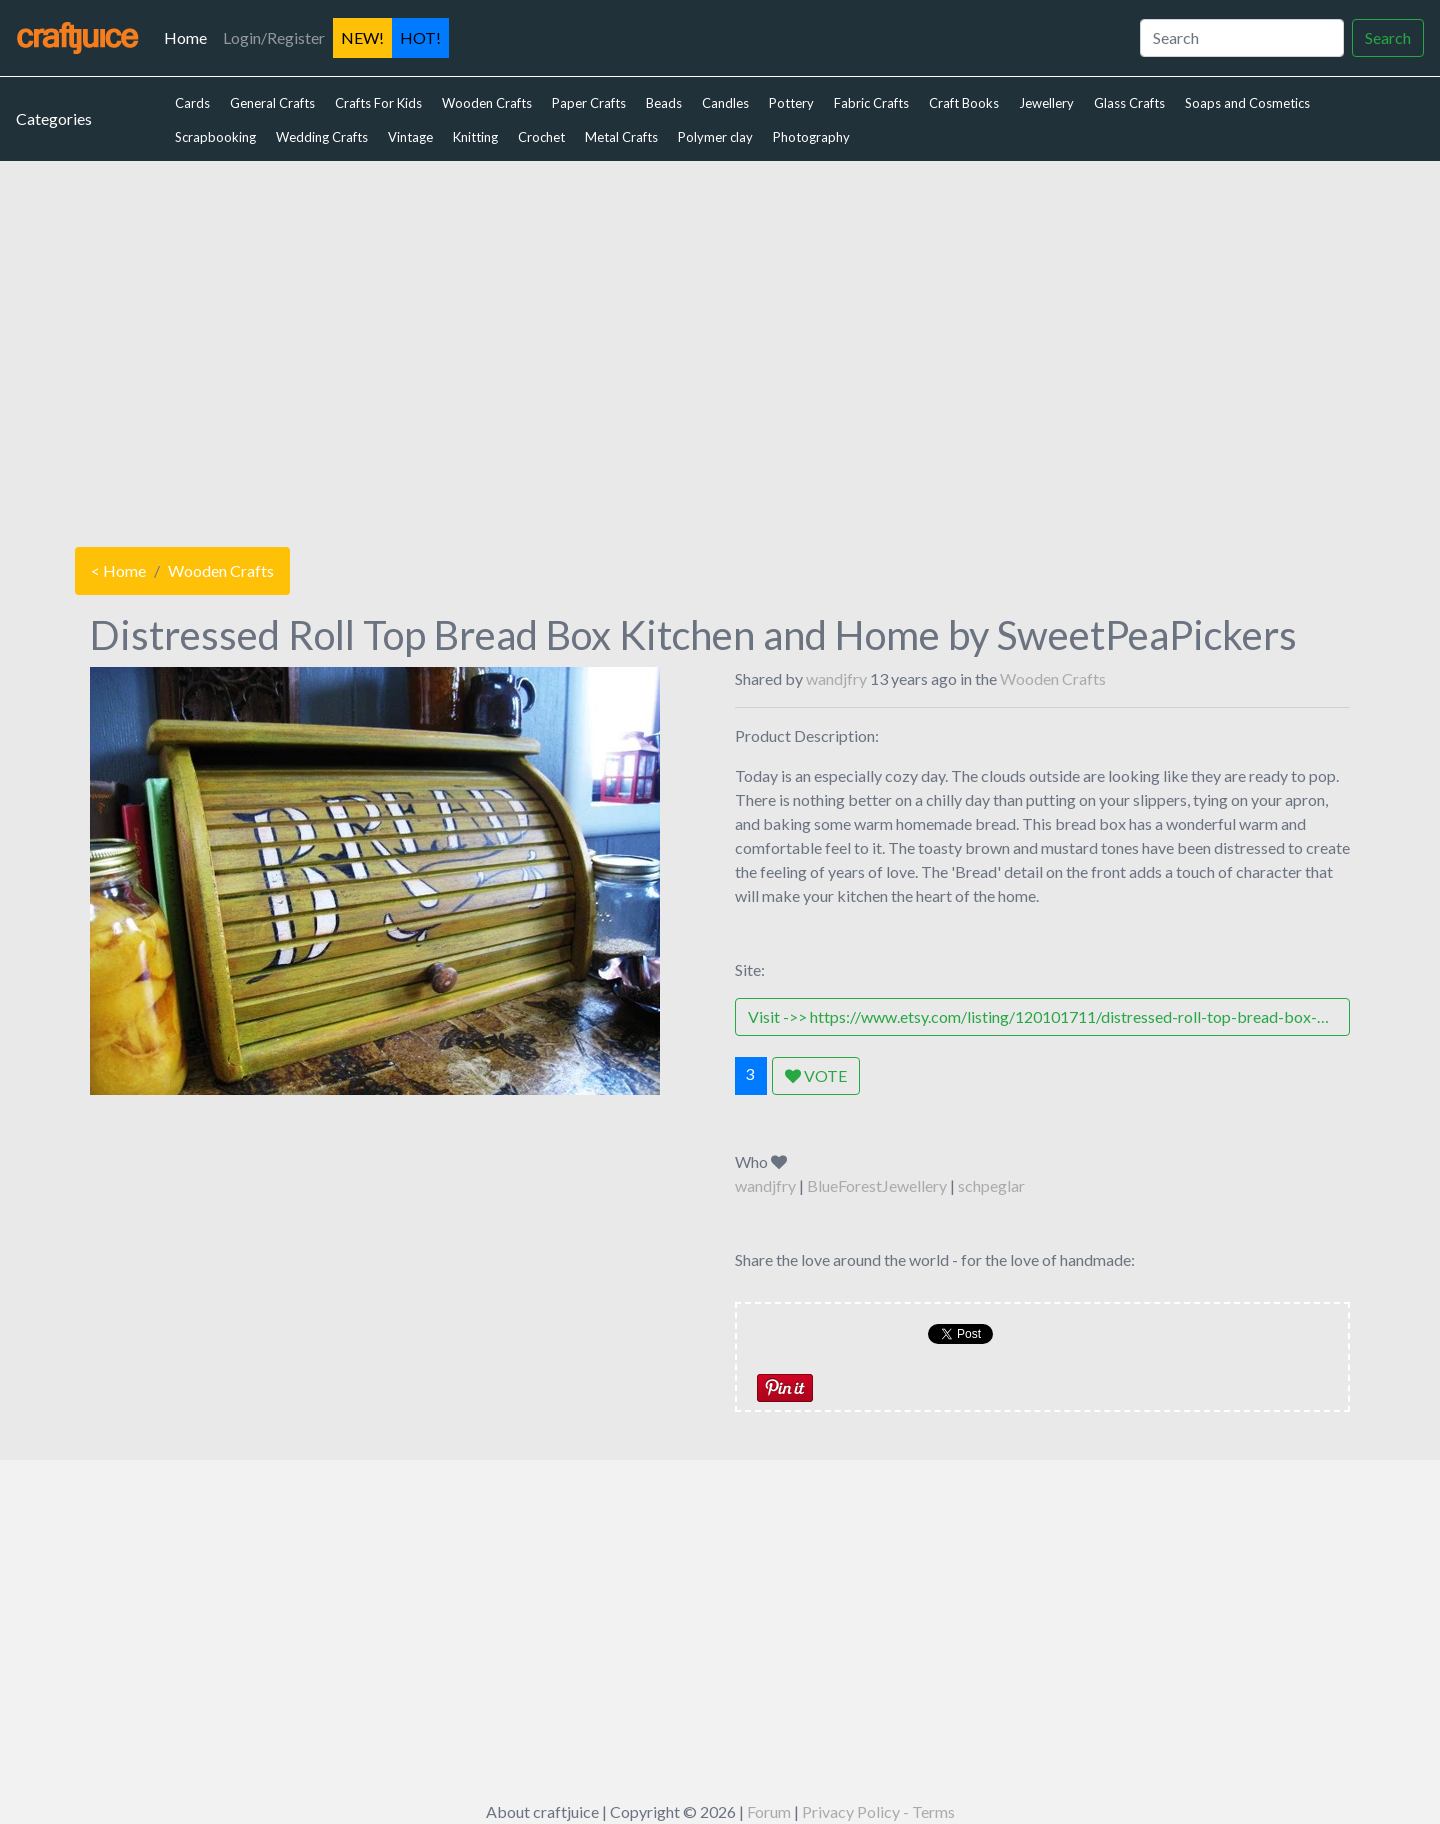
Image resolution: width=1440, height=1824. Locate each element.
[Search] (1242, 38)
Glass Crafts (1129, 103)
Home (189, 36)
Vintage (410, 137)
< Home (118, 570)
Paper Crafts (589, 103)
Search (1388, 37)
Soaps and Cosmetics (1247, 103)
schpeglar (991, 1185)
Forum (769, 1811)
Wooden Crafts (487, 103)
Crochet (541, 137)
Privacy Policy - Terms (878, 1811)
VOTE (816, 1075)
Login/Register (274, 37)
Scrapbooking (215, 137)
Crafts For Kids (378, 103)
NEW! (362, 37)
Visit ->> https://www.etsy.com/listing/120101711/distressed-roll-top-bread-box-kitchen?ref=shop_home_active (1049, 1016)
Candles (725, 103)
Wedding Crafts (322, 137)
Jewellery (1046, 103)
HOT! (420, 37)
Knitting (475, 137)
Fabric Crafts (871, 103)
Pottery (791, 103)
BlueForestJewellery (877, 1185)
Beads (664, 103)
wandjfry (836, 678)
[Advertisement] (720, 349)
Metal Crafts (621, 137)
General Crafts (272, 103)
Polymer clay (715, 137)
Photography (811, 137)
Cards (192, 103)
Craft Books (964, 103)
